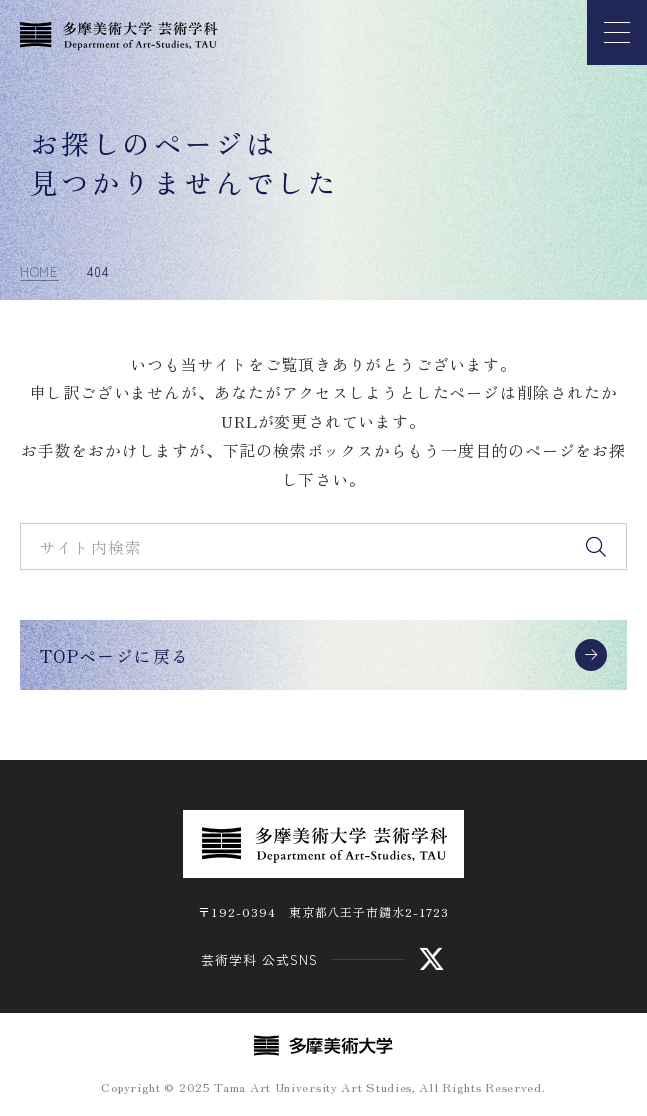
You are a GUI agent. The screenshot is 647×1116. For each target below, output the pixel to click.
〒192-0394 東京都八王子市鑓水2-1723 (323, 911)
